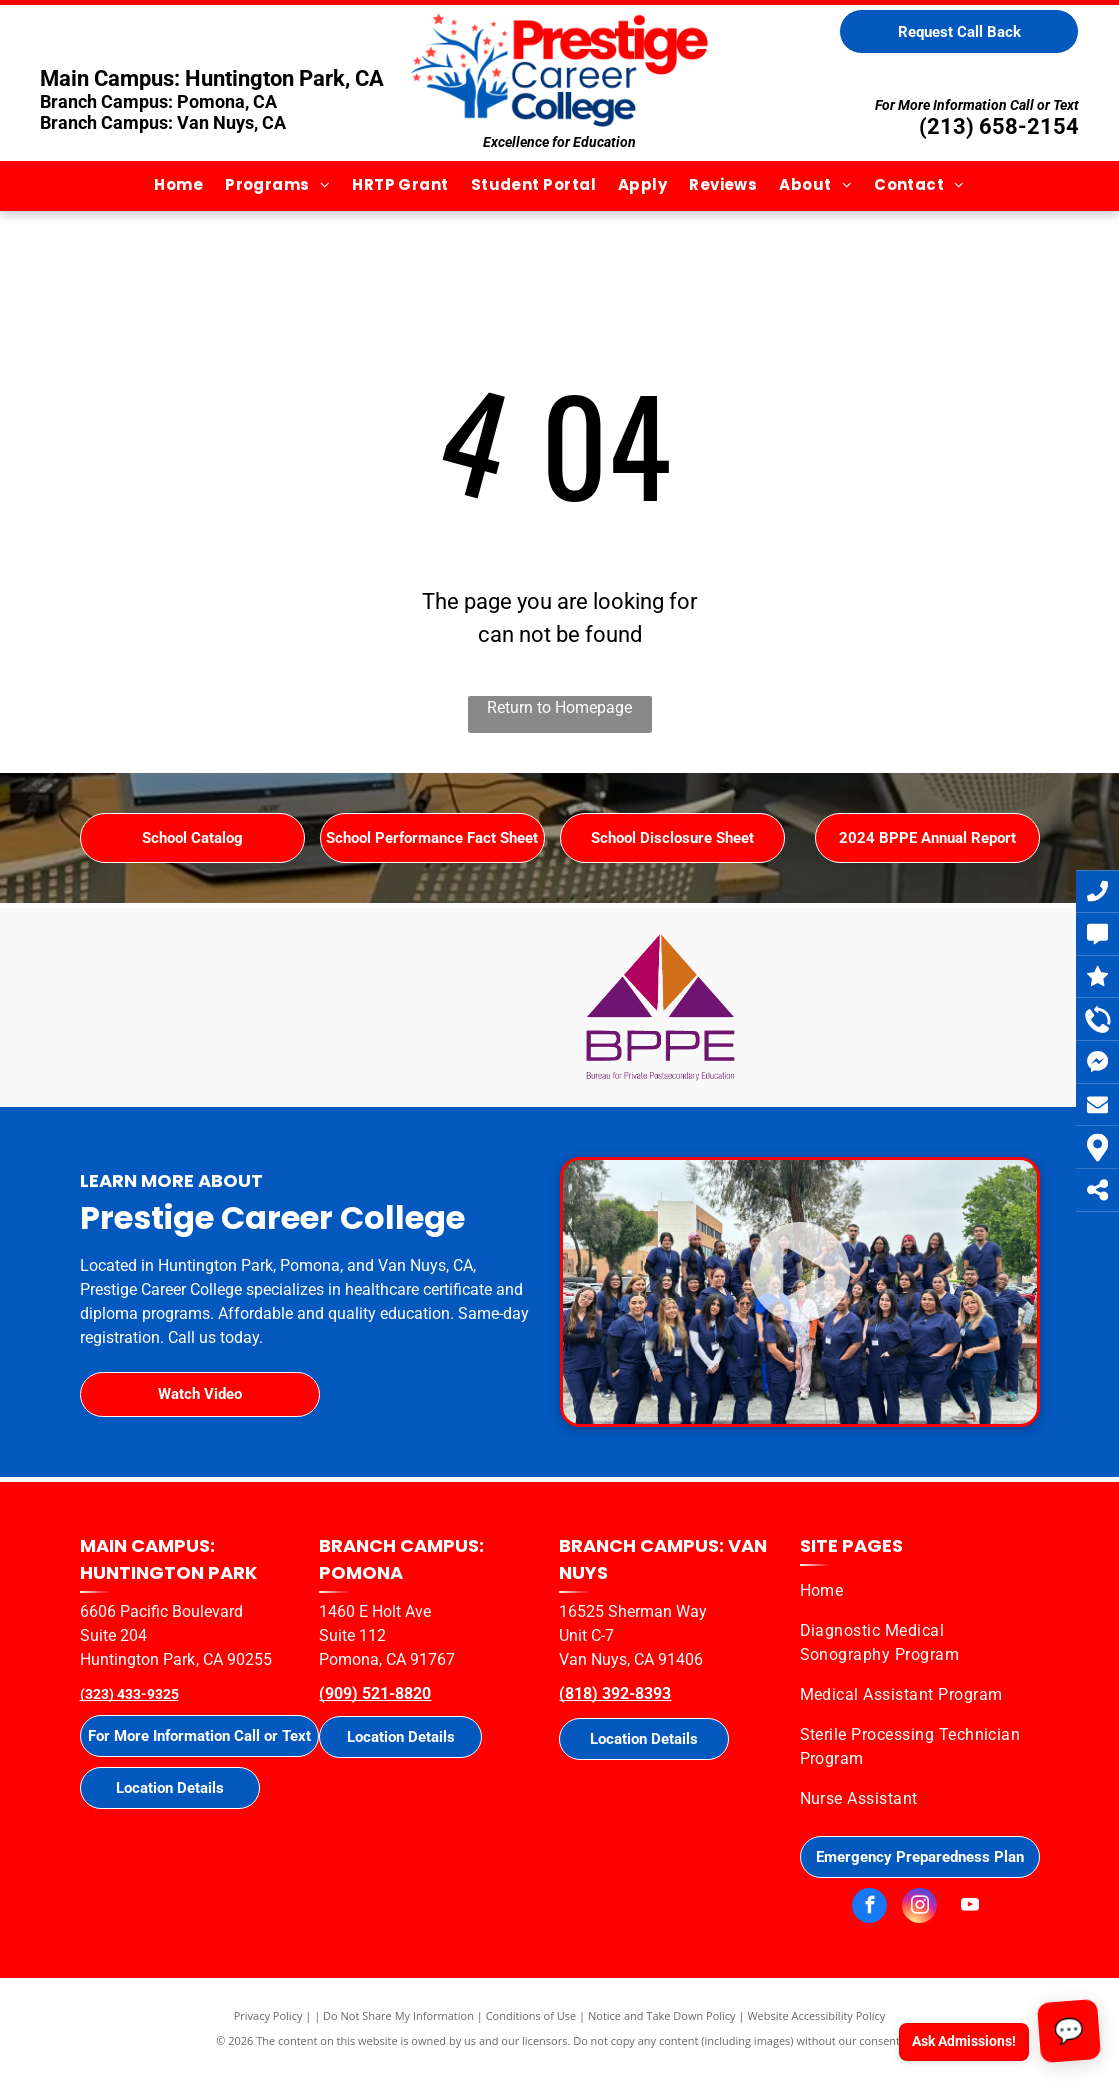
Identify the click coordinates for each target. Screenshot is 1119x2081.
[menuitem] (178, 185)
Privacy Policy (268, 2015)
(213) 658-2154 (999, 126)
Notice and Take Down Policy (662, 2015)
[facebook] (869, 1908)
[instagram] (919, 1908)
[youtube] (969, 1908)
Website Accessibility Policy (816, 2015)
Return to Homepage (559, 707)
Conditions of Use (531, 2015)
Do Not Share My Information (398, 2015)
